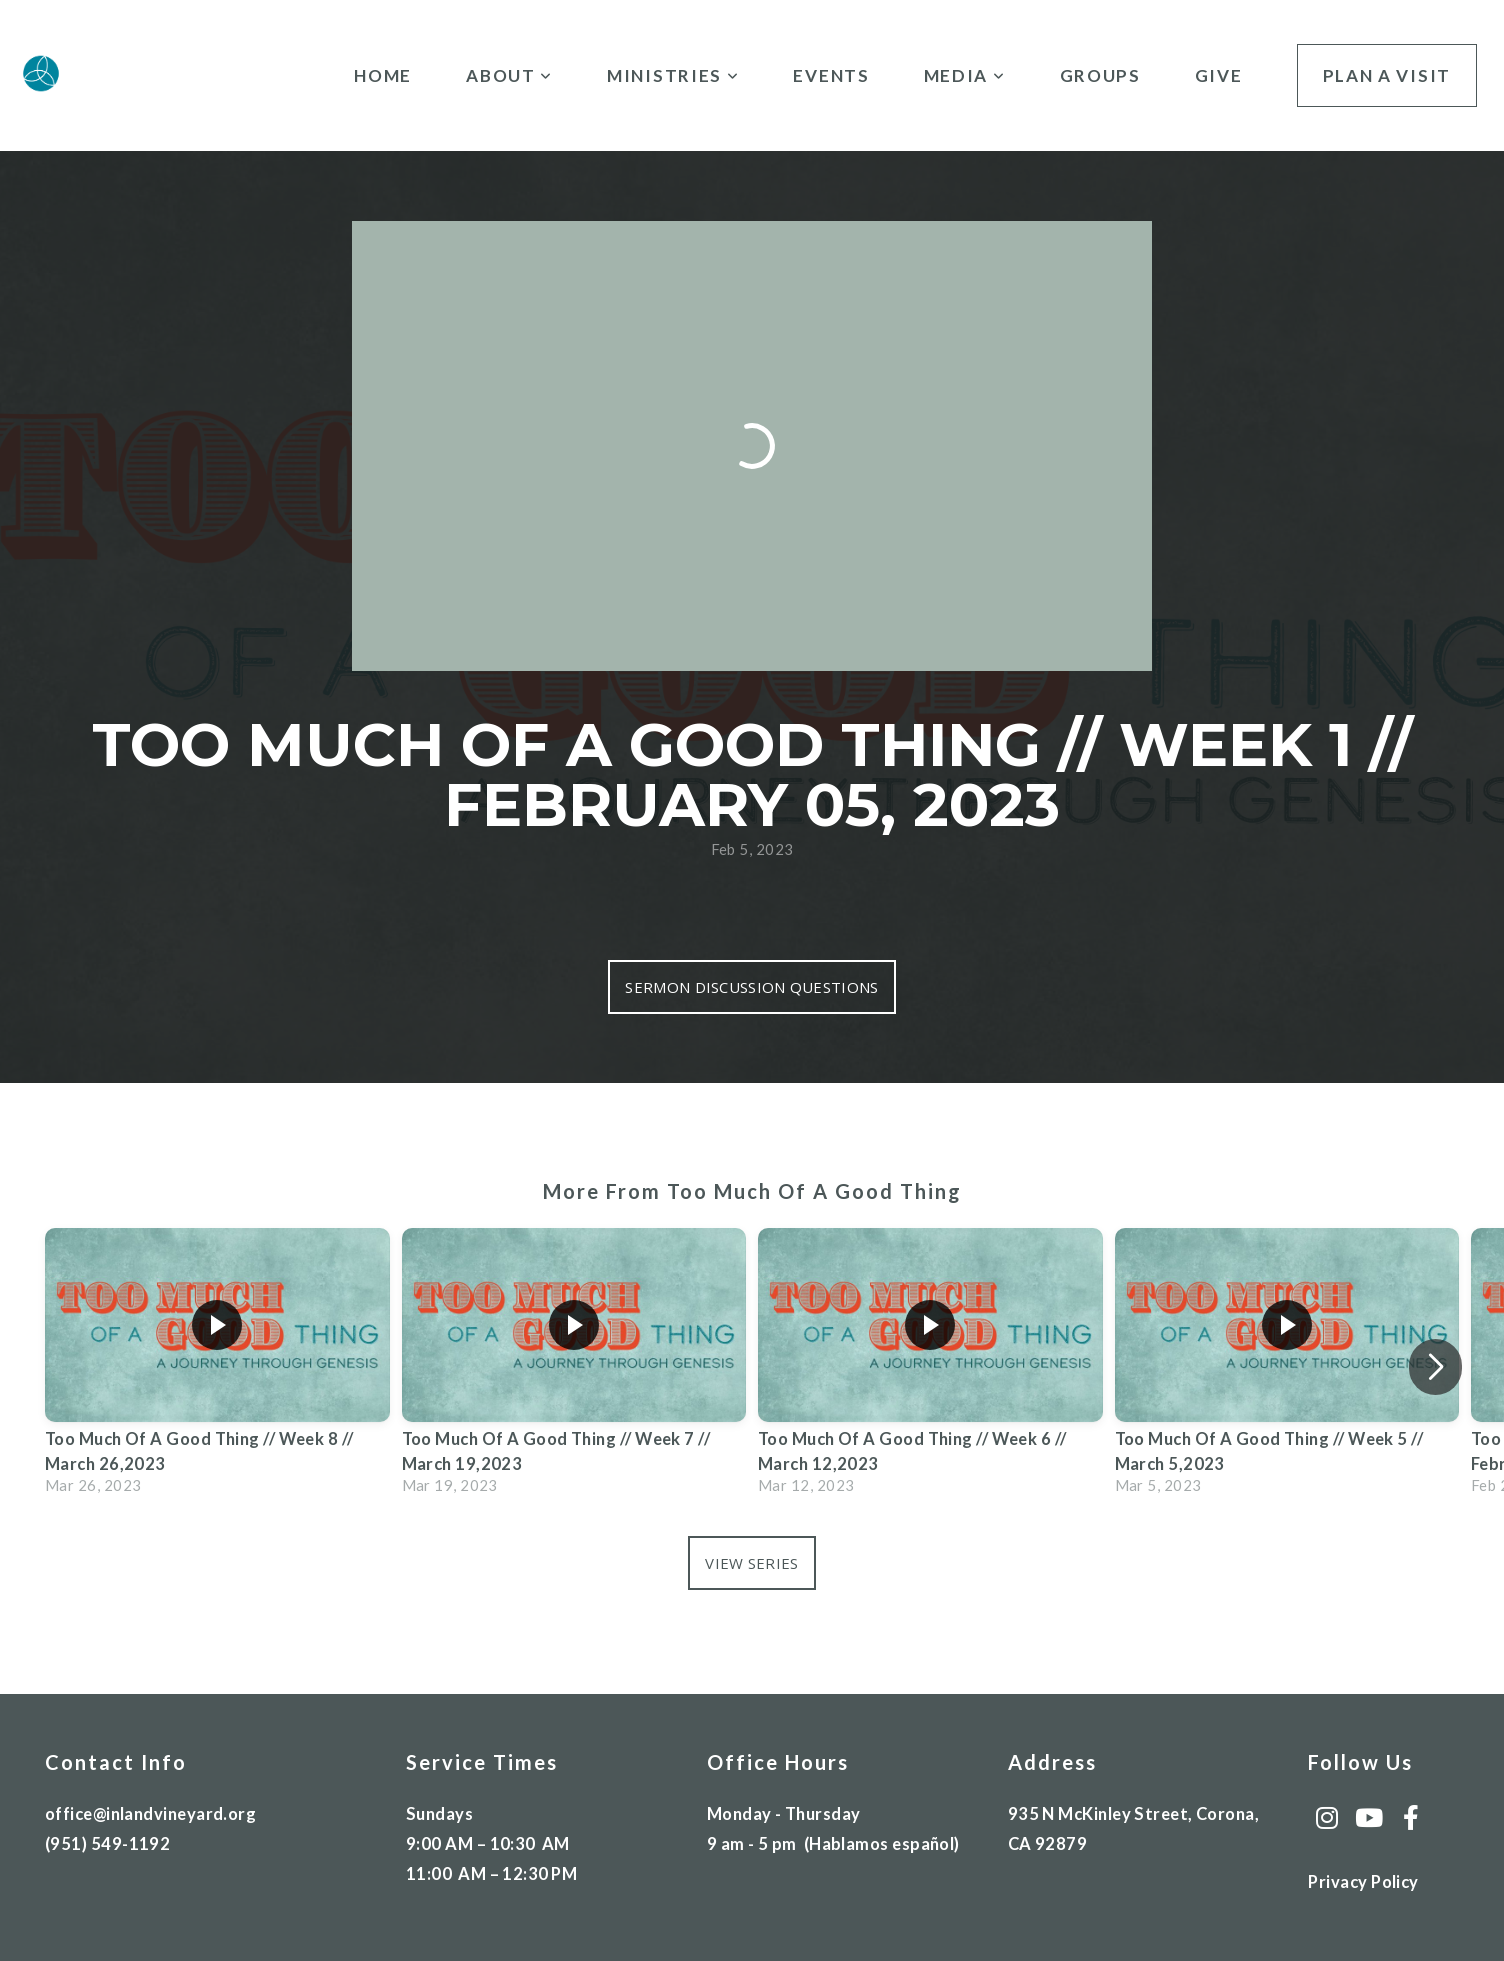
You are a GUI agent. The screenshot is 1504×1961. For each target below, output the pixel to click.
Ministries (673, 75)
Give (1219, 75)
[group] (217, 1367)
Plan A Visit (1387, 75)
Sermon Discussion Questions (751, 987)
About (509, 75)
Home (383, 75)
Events (831, 75)
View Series (751, 1563)
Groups (1100, 75)
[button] (1435, 1367)
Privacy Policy (1363, 1882)
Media (965, 75)
